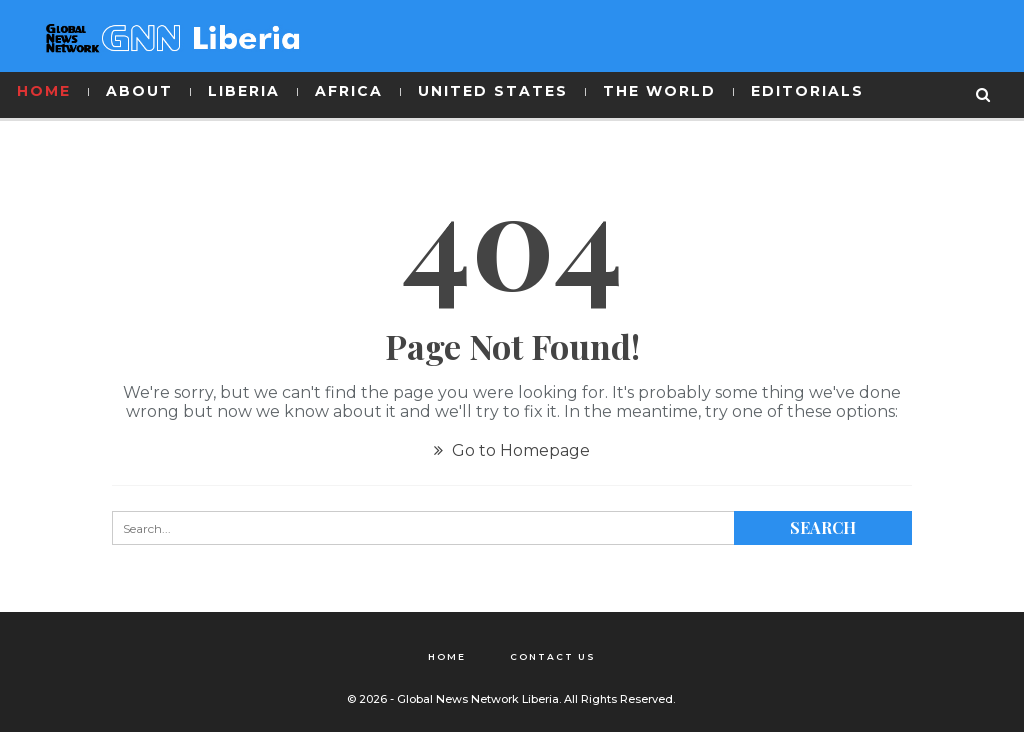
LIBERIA (244, 91)
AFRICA (349, 91)
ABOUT (139, 91)
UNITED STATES (493, 91)
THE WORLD (659, 91)
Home (447, 656)
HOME (44, 91)
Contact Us (553, 656)
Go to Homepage (512, 450)
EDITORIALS (807, 91)
